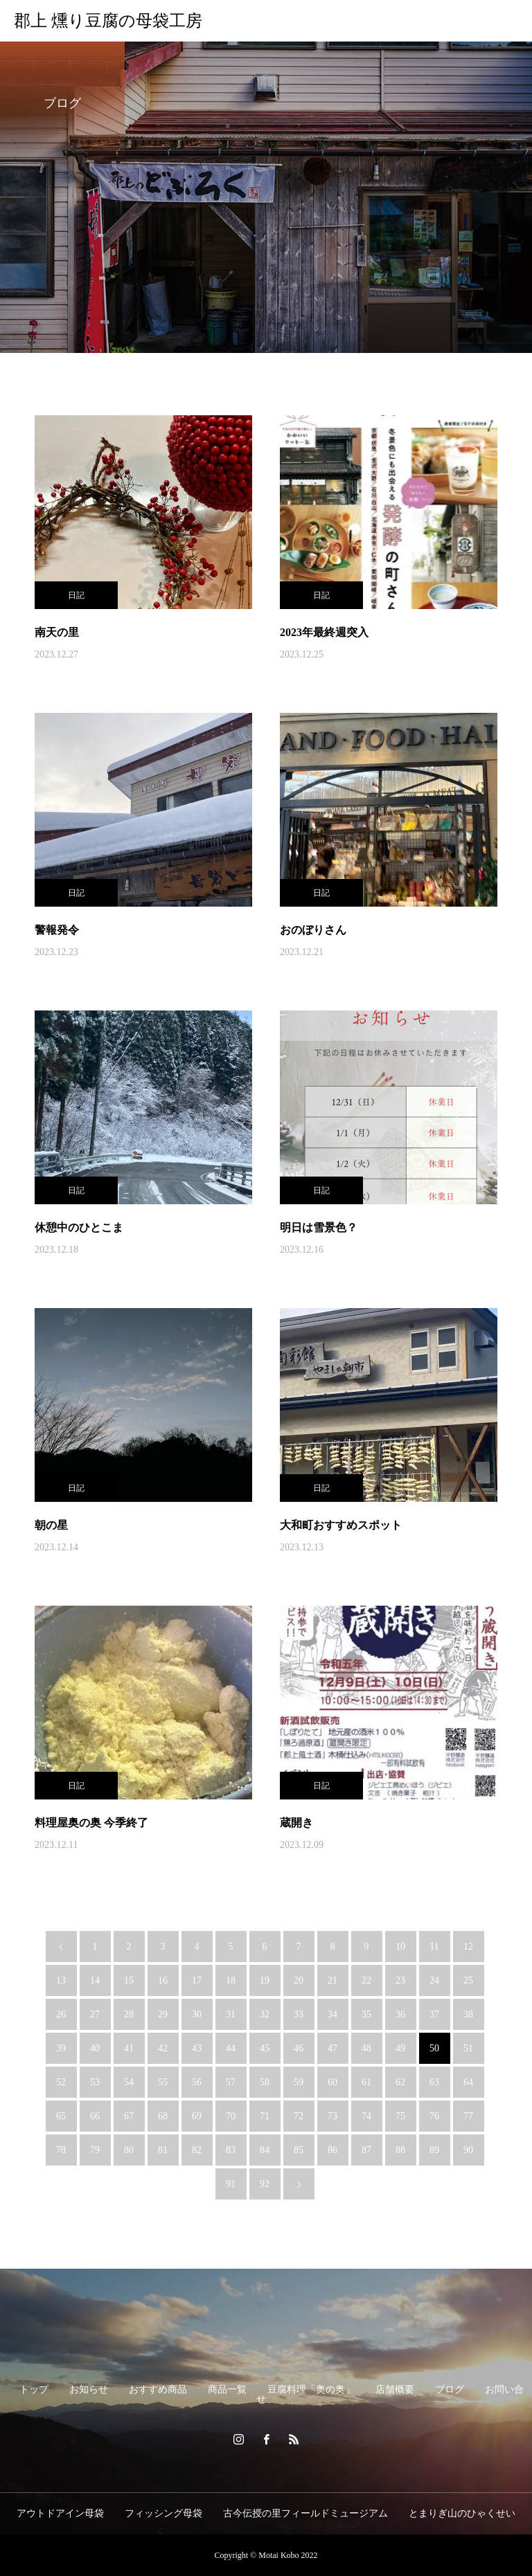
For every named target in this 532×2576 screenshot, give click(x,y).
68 (163, 2116)
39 (61, 2048)
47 (332, 2048)
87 (366, 2150)
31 (231, 2014)
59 (298, 2082)
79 (95, 2150)
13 (61, 1980)
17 (197, 1980)
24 (434, 1980)
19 (264, 1980)
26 (61, 2014)
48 (366, 2048)
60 (332, 2082)
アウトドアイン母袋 (60, 2513)
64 (468, 2082)
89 (434, 2150)
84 (264, 2150)
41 (129, 2048)
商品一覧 (227, 2389)
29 (163, 2014)
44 (231, 2048)
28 (129, 2014)
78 (61, 2150)
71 (264, 2116)
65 (61, 2116)
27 (95, 2014)
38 (468, 2014)
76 (434, 2116)
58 (264, 2082)
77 (468, 2116)
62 (400, 2082)
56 (197, 2082)
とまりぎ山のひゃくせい (462, 2513)
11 (433, 1946)
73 (332, 2116)
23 (400, 1980)
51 (468, 2048)
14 (95, 1980)
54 (129, 2082)
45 (264, 2048)
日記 (76, 595)
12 (468, 1946)
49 (400, 2048)
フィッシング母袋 (163, 2513)
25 (468, 1980)
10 (400, 1946)
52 (61, 2082)
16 (163, 1980)
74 (366, 2116)
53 (95, 2082)
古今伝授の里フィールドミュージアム (305, 2513)
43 (197, 2048)
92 (264, 2184)
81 (163, 2150)
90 (468, 2150)
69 (197, 2116)
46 (298, 2048)
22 (366, 1980)
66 (95, 2116)
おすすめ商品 (158, 2389)
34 (332, 2014)
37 (434, 2014)
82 (197, 2150)
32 (264, 2014)
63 (434, 2082)
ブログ (449, 2389)
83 (231, 2150)
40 (95, 2048)
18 (231, 1980)
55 (163, 2082)
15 (129, 1980)
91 (231, 2184)
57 (231, 2082)
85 (298, 2150)
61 (366, 2082)
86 (332, 2150)
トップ (33, 2389)
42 (163, 2048)
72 (298, 2116)
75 (400, 2116)
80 (129, 2150)
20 (298, 1980)
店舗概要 (394, 2389)
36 (400, 2014)
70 (231, 2116)
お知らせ (88, 2389)
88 (400, 2150)
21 (332, 1980)
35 (366, 2014)
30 (197, 2014)
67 (129, 2116)
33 (298, 2014)
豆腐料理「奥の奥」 (311, 2389)
